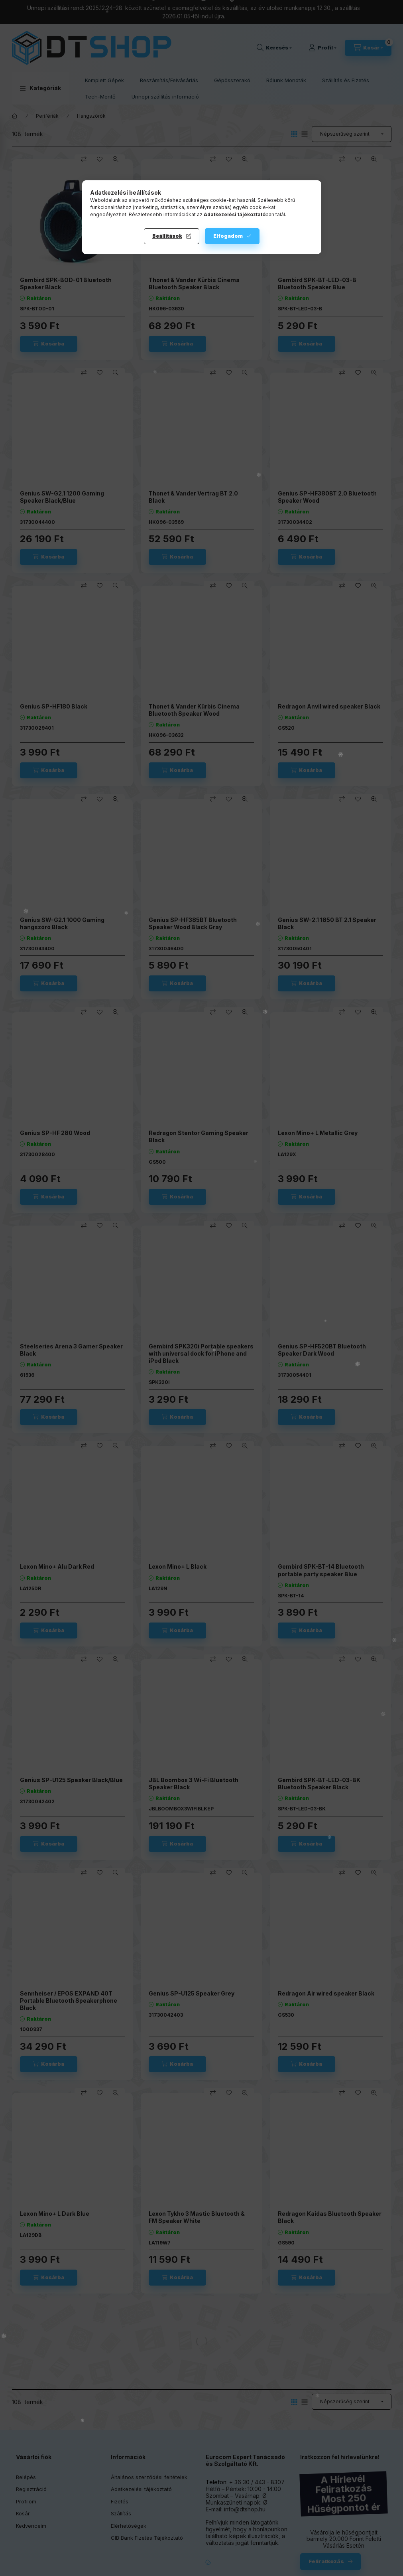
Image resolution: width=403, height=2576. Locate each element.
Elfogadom (228, 236)
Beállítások (167, 236)
